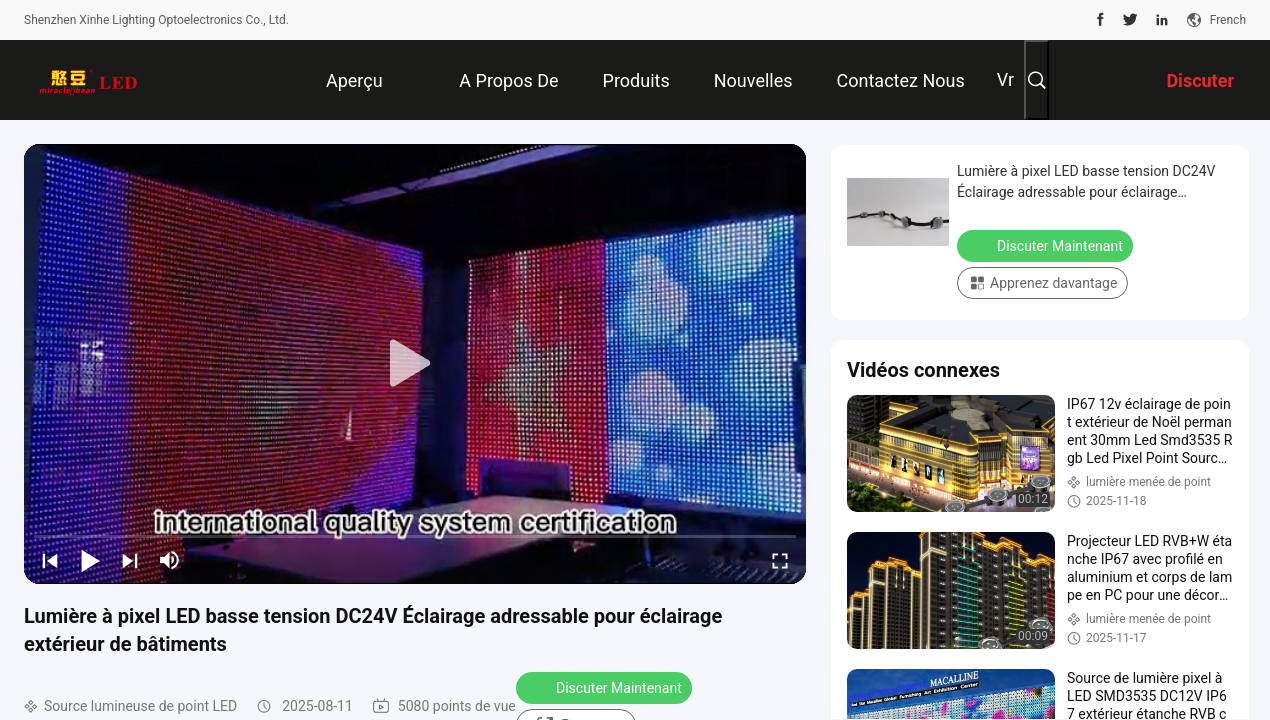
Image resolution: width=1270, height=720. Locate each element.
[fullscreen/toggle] (780, 560)
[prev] (50, 560)
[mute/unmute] (170, 560)
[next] (130, 560)
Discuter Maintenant (606, 687)
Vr (1005, 79)
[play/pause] (90, 560)
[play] (415, 364)
